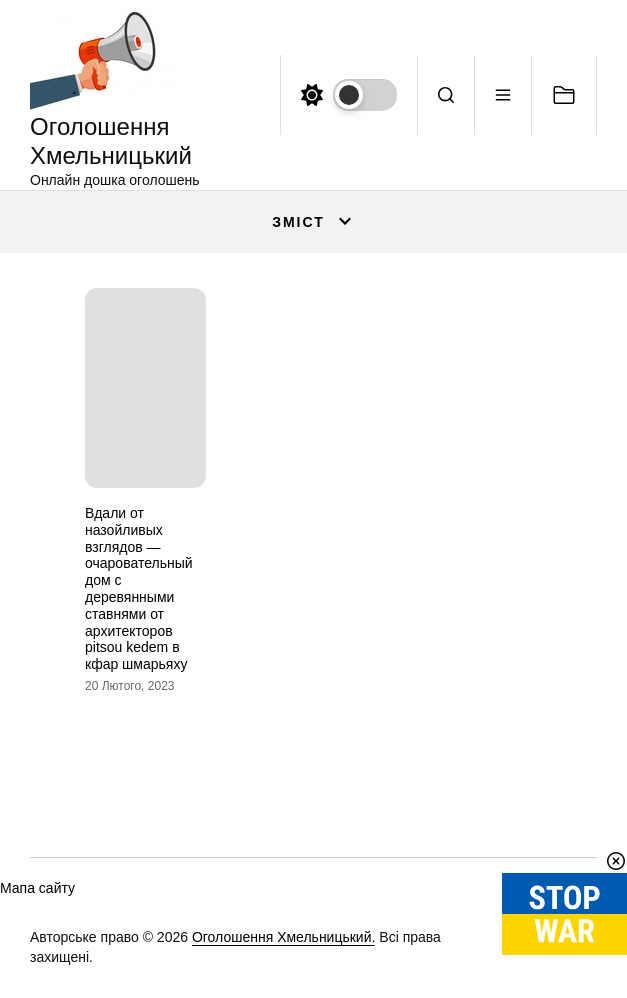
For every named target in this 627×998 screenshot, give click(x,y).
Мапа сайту (37, 888)
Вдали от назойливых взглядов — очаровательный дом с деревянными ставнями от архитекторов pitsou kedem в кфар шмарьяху (139, 588)
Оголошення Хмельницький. (284, 937)
